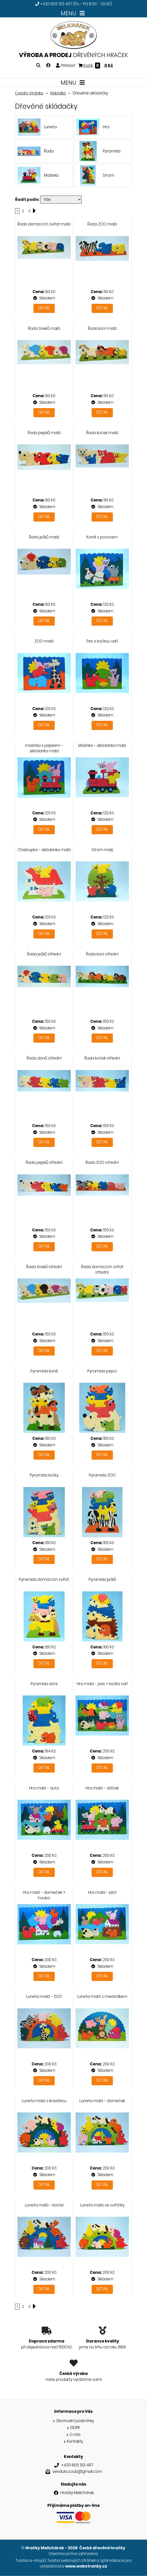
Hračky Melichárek (77, 2492)
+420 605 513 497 (56, 4)
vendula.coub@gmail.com (77, 2471)
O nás (75, 2434)
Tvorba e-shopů (30, 2560)
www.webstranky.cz (86, 2566)
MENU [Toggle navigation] (74, 13)
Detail (44, 308)
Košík (95, 65)
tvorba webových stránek (71, 2560)
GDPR (75, 2427)
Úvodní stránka (29, 93)
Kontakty (75, 2441)
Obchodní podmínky (75, 2421)
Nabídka (58, 93)
